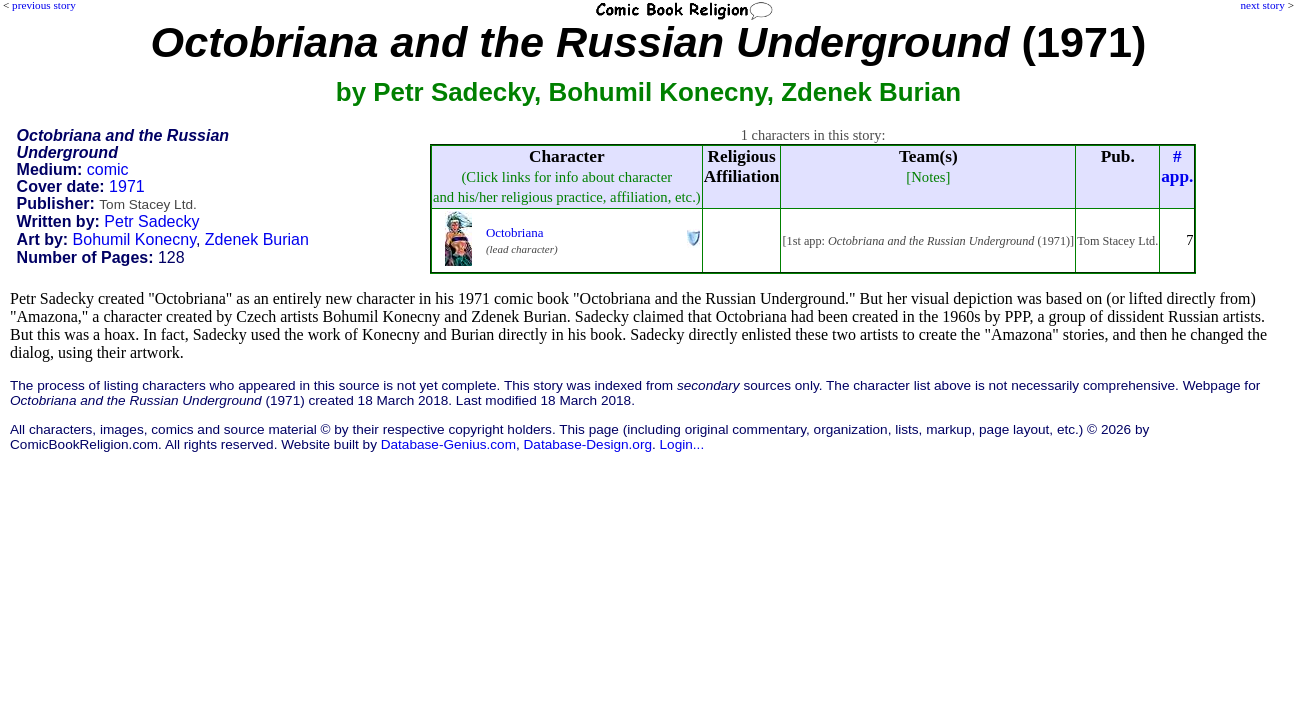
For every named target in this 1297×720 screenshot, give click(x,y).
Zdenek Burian (257, 239)
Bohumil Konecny (134, 239)
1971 (127, 186)
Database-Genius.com (448, 444)
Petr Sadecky (151, 221)
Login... (682, 444)
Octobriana (515, 232)
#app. (1177, 166)
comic (108, 169)
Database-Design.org (588, 444)
